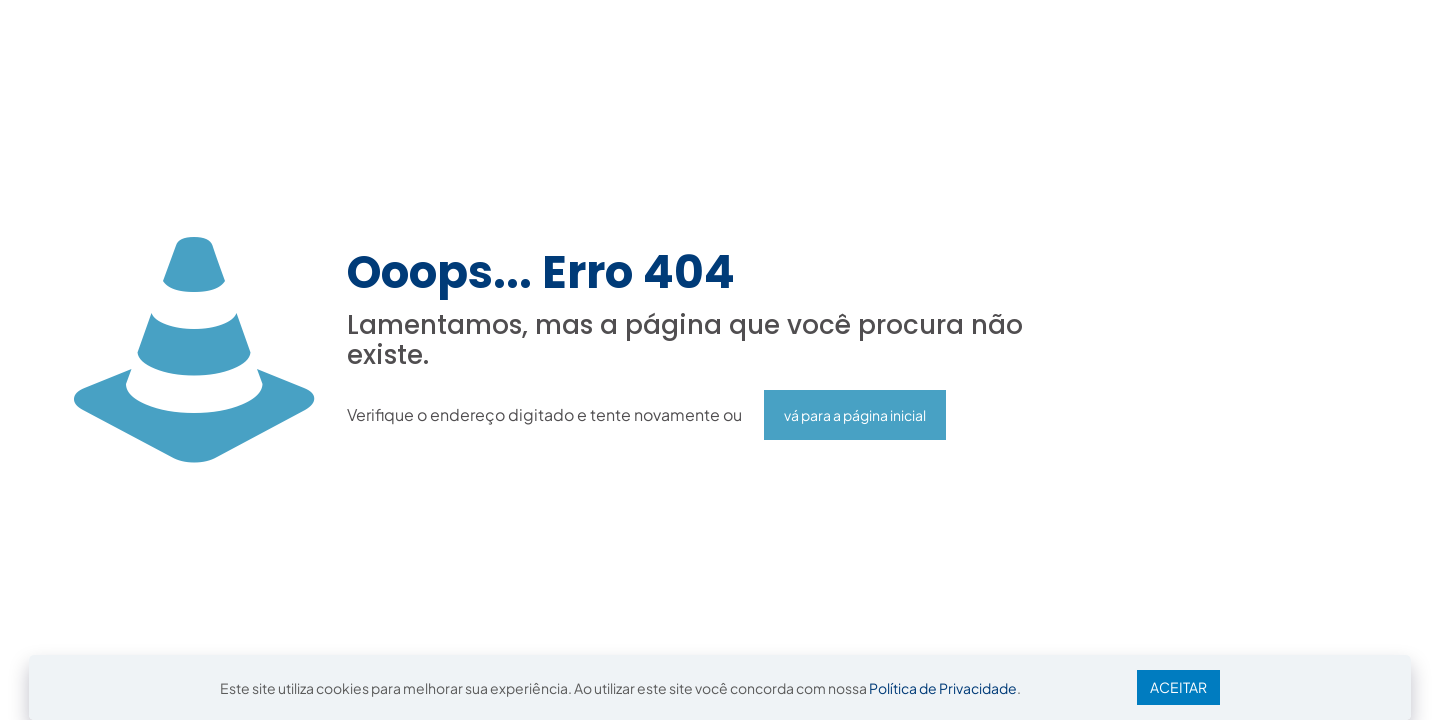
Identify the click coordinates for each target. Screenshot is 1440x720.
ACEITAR (1178, 687)
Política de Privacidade (943, 688)
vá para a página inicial (855, 415)
